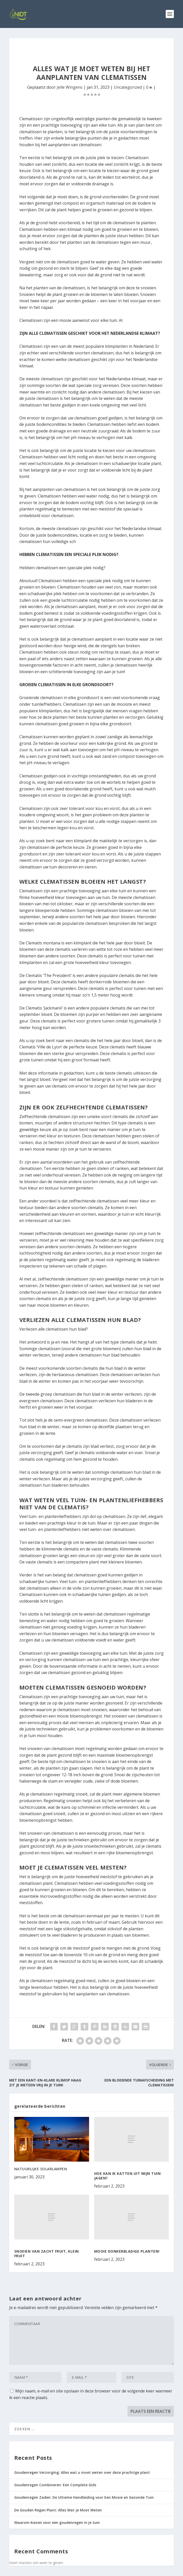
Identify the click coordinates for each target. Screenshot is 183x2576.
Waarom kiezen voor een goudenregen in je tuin (57, 2522)
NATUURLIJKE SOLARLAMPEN (40, 2168)
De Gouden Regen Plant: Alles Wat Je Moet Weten (58, 2510)
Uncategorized (128, 87)
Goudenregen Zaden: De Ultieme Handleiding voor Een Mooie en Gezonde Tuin (84, 2497)
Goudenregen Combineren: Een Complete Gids (55, 2484)
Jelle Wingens (69, 87)
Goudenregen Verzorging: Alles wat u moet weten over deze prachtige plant (82, 2472)
